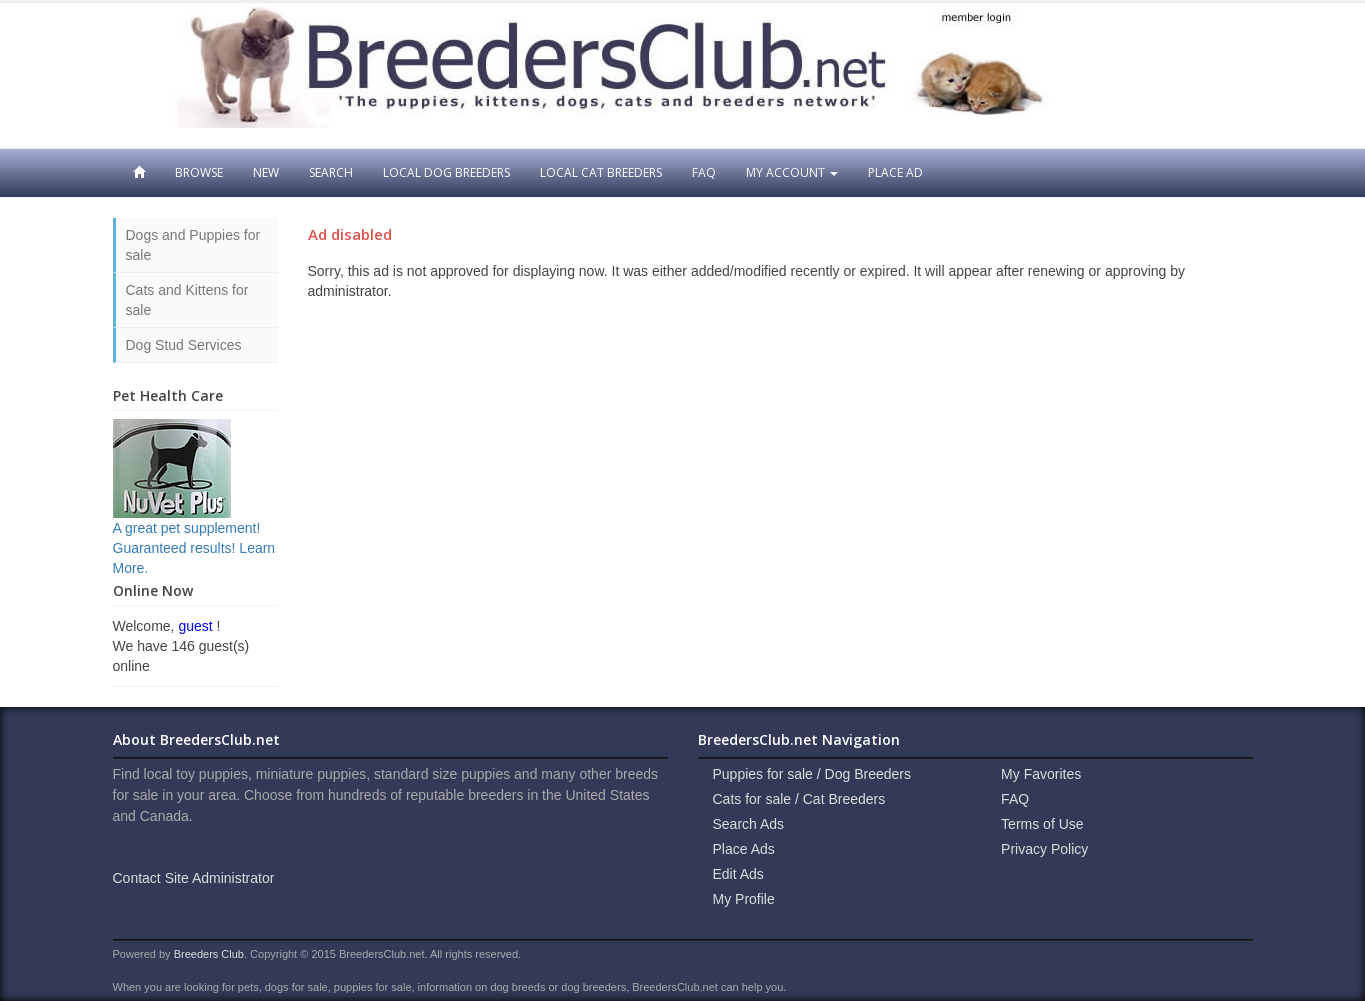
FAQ (704, 172)
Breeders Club (209, 954)
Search (331, 172)
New (266, 172)
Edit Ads (738, 874)
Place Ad (895, 172)
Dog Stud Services (184, 345)
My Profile (744, 899)
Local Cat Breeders (601, 172)
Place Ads (744, 849)
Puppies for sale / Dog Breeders (812, 774)
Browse (199, 172)
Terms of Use (1042, 824)
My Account (792, 172)
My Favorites (1041, 774)
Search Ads (749, 824)
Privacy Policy (1044, 849)
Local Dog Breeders (446, 172)
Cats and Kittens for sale (187, 300)
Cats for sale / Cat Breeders (799, 799)
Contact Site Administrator (194, 878)
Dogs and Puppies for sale (193, 245)
